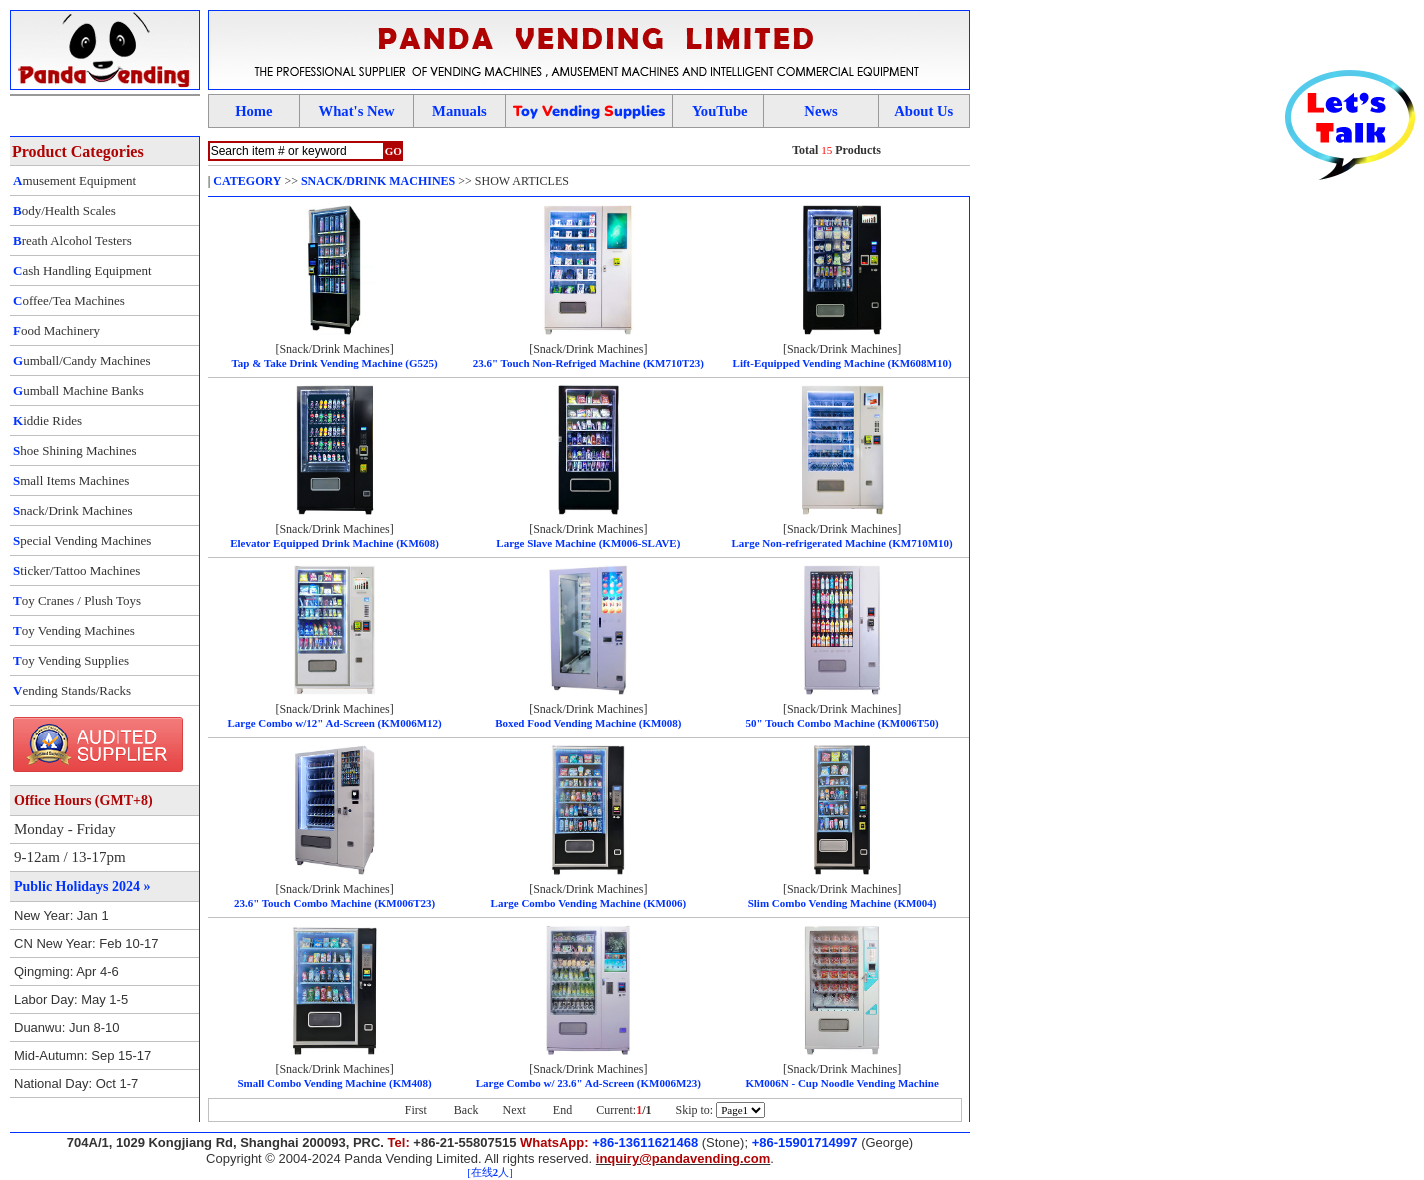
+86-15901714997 (805, 1142)
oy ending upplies (589, 111)
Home (253, 111)
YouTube (720, 111)
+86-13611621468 (645, 1142)
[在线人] (489, 1172)
